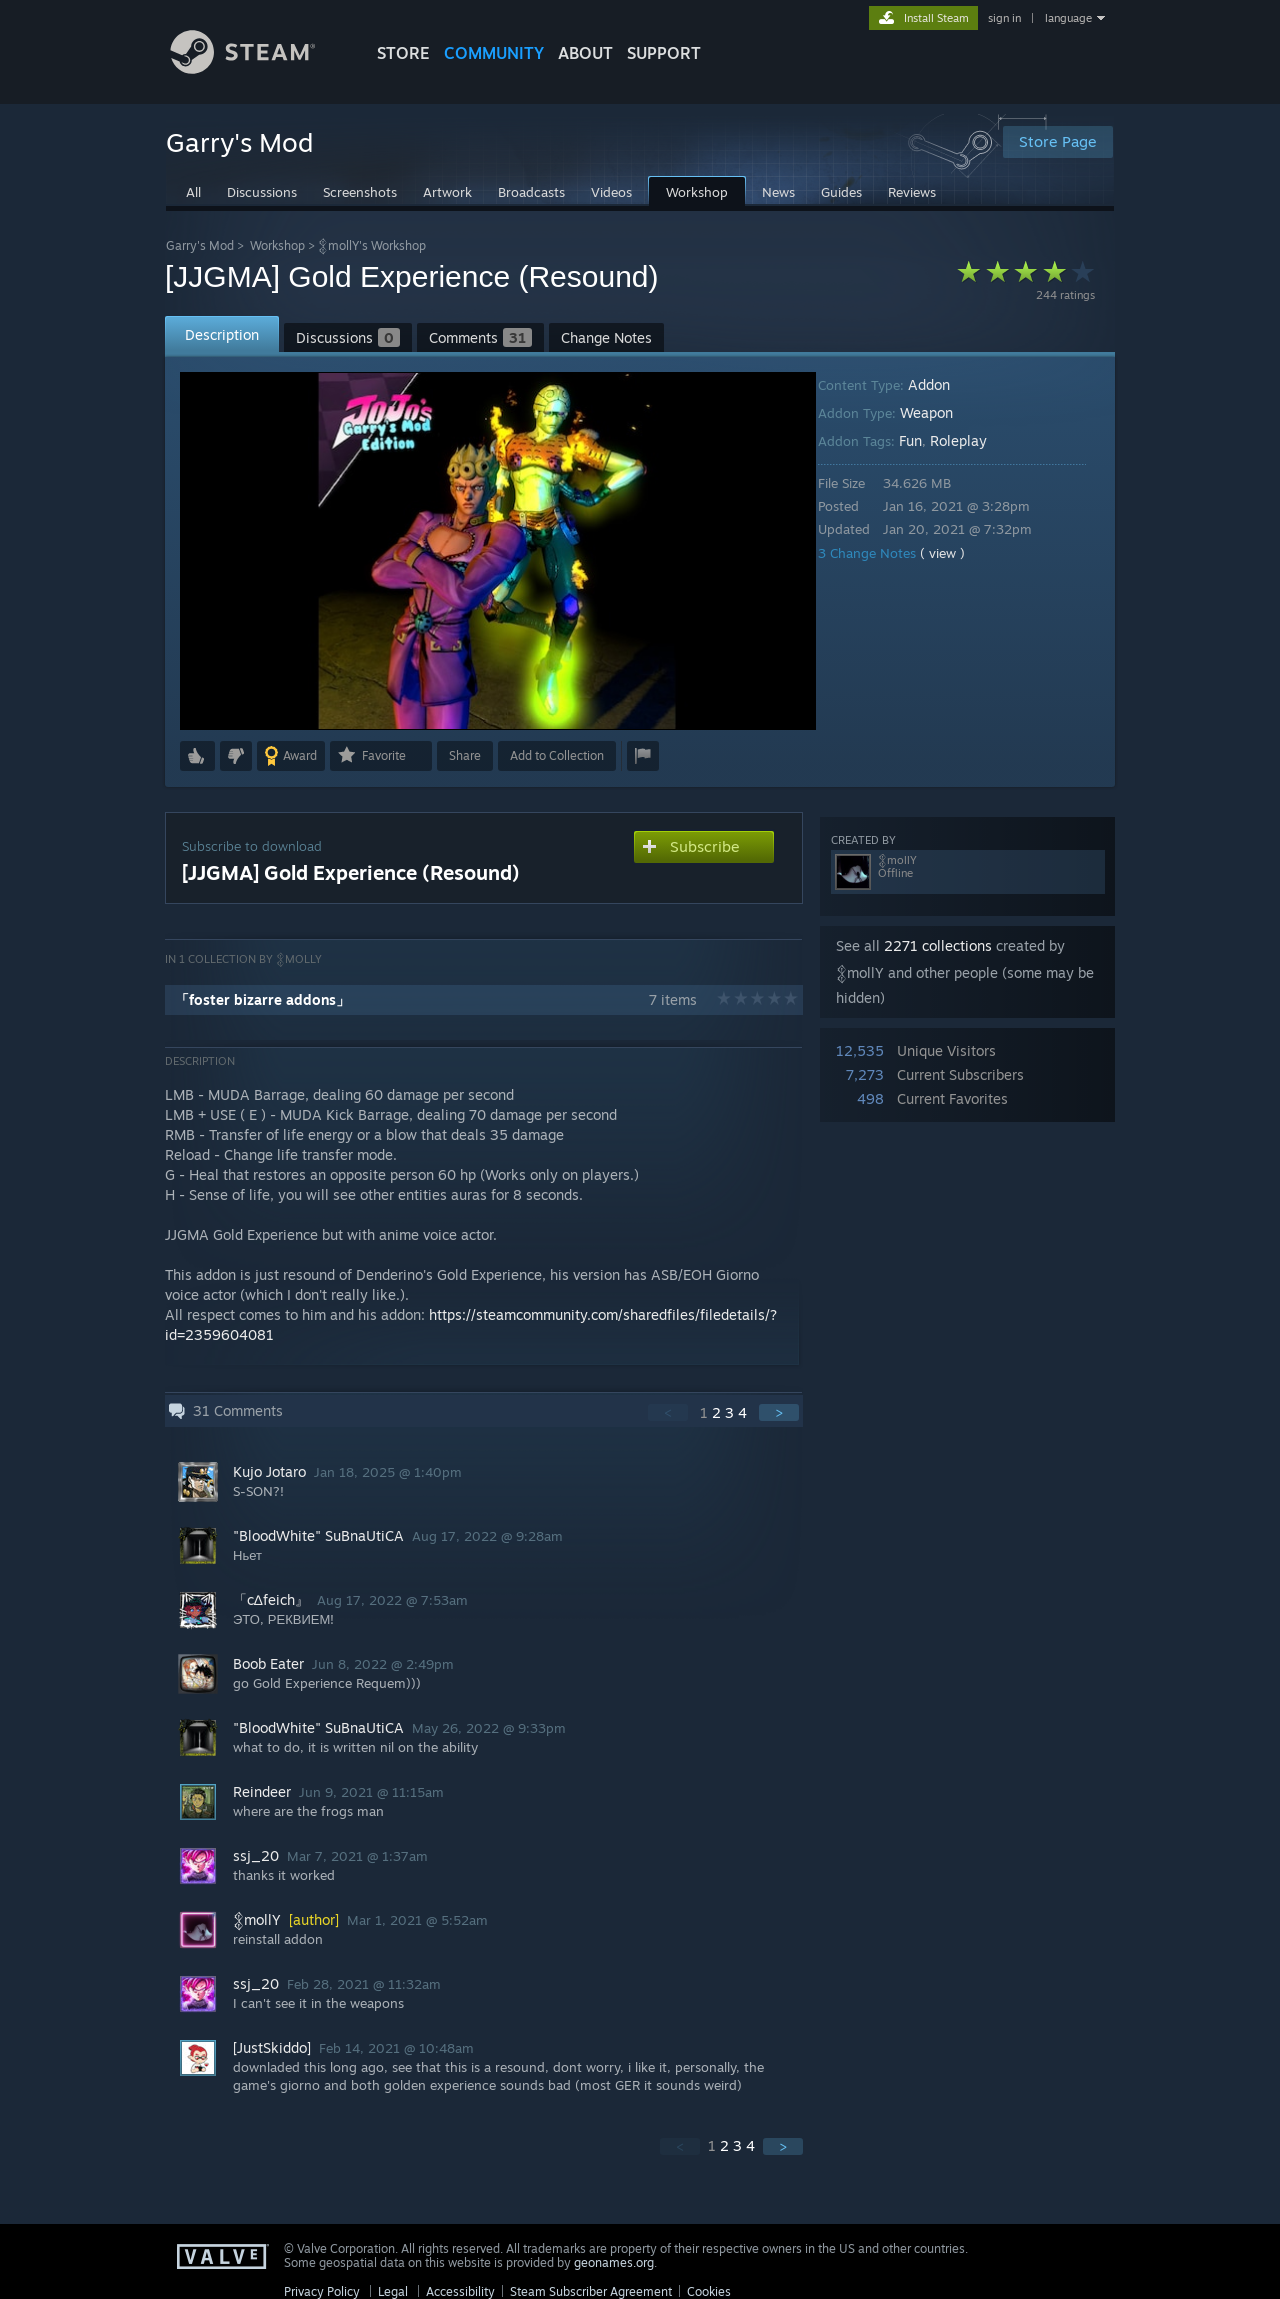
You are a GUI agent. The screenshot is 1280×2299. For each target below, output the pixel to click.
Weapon (940, 412)
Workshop (277, 245)
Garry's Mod (200, 245)
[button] (197, 756)
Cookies (709, 2291)
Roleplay (972, 440)
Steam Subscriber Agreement (591, 2291)
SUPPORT (664, 53)
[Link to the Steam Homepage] (258, 68)
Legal (393, 2291)
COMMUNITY (494, 53)
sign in (1004, 18)
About (585, 53)
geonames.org (614, 2262)
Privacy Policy (322, 2291)
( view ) (956, 553)
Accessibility (460, 2291)
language (1068, 18)
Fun (924, 440)
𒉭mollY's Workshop (372, 245)
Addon (943, 384)
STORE (403, 53)
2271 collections (938, 945)
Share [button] (465, 755)
